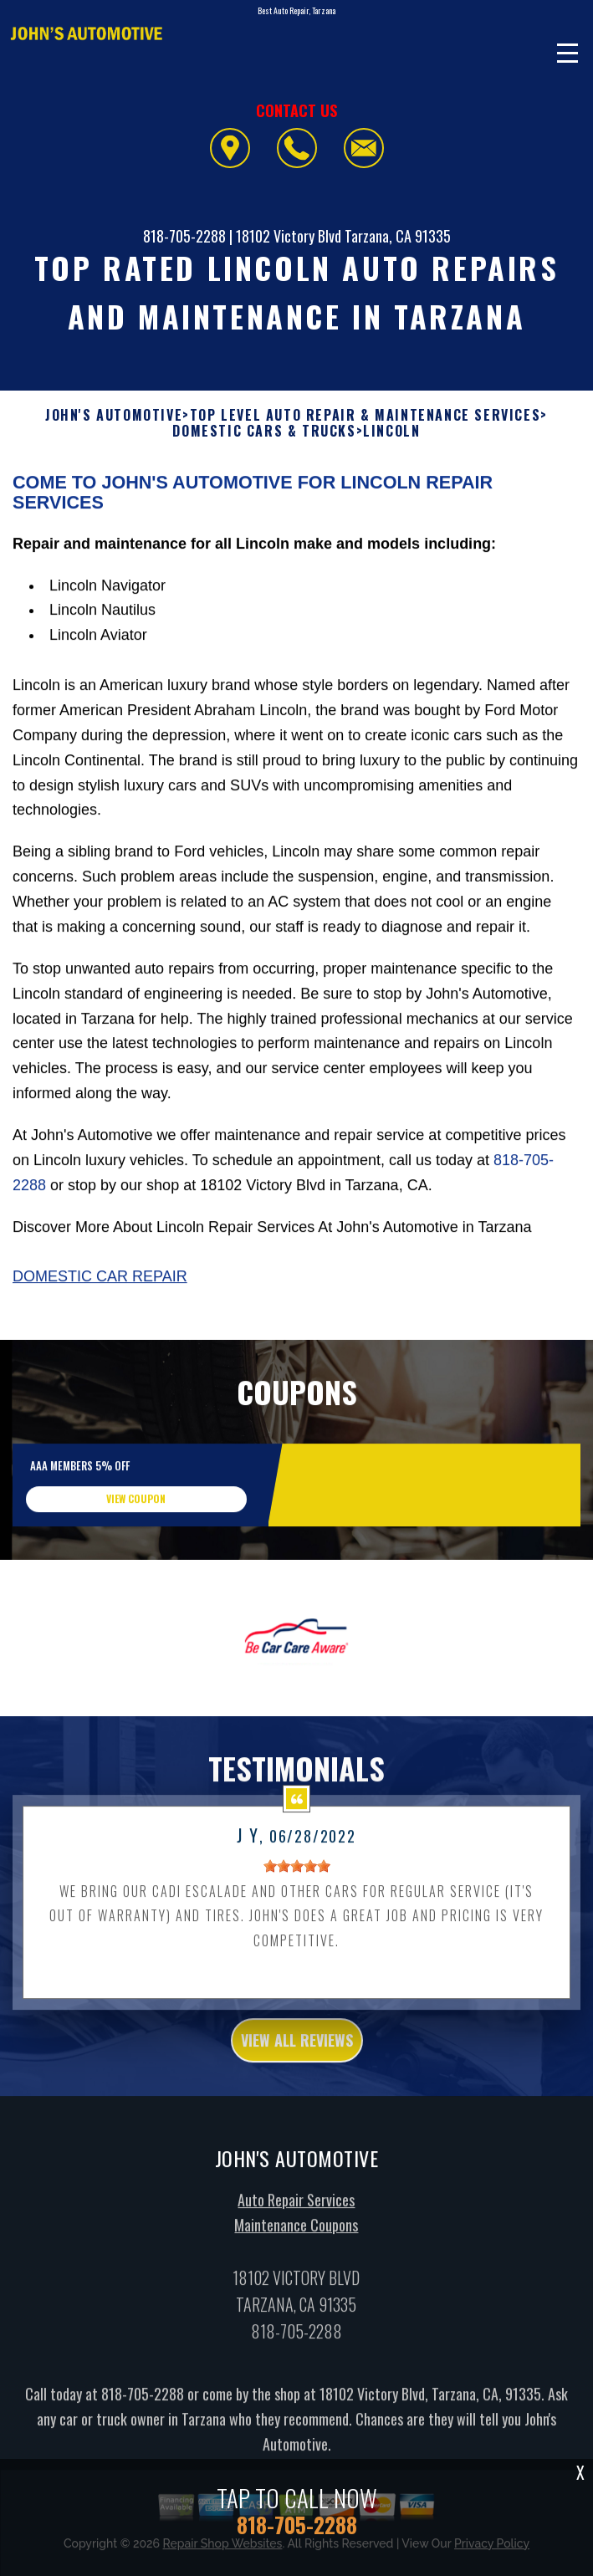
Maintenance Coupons (296, 2274)
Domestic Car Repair (100, 1326)
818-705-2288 (184, 236)
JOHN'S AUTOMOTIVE (113, 415)
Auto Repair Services (296, 2250)
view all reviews (297, 2089)
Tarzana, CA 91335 (398, 236)
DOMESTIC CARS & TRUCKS (263, 431)
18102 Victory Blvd (288, 236)
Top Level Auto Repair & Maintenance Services (365, 415)
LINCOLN (391, 431)
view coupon (136, 1548)
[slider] (296, 1915)
